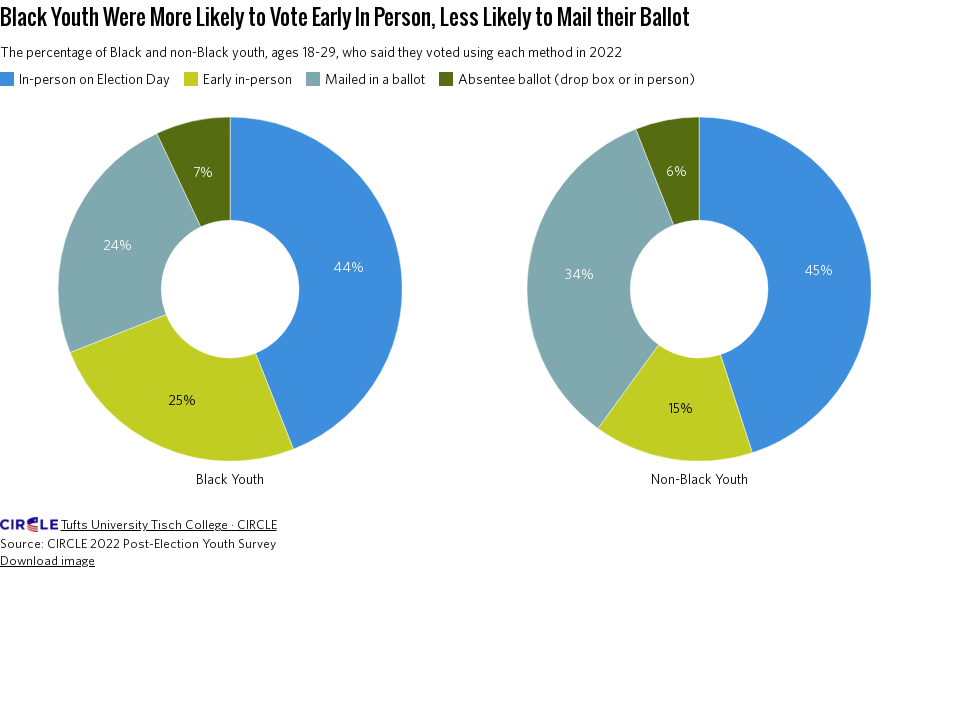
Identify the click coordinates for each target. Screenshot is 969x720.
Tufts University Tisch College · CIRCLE (169, 524)
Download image (47, 560)
